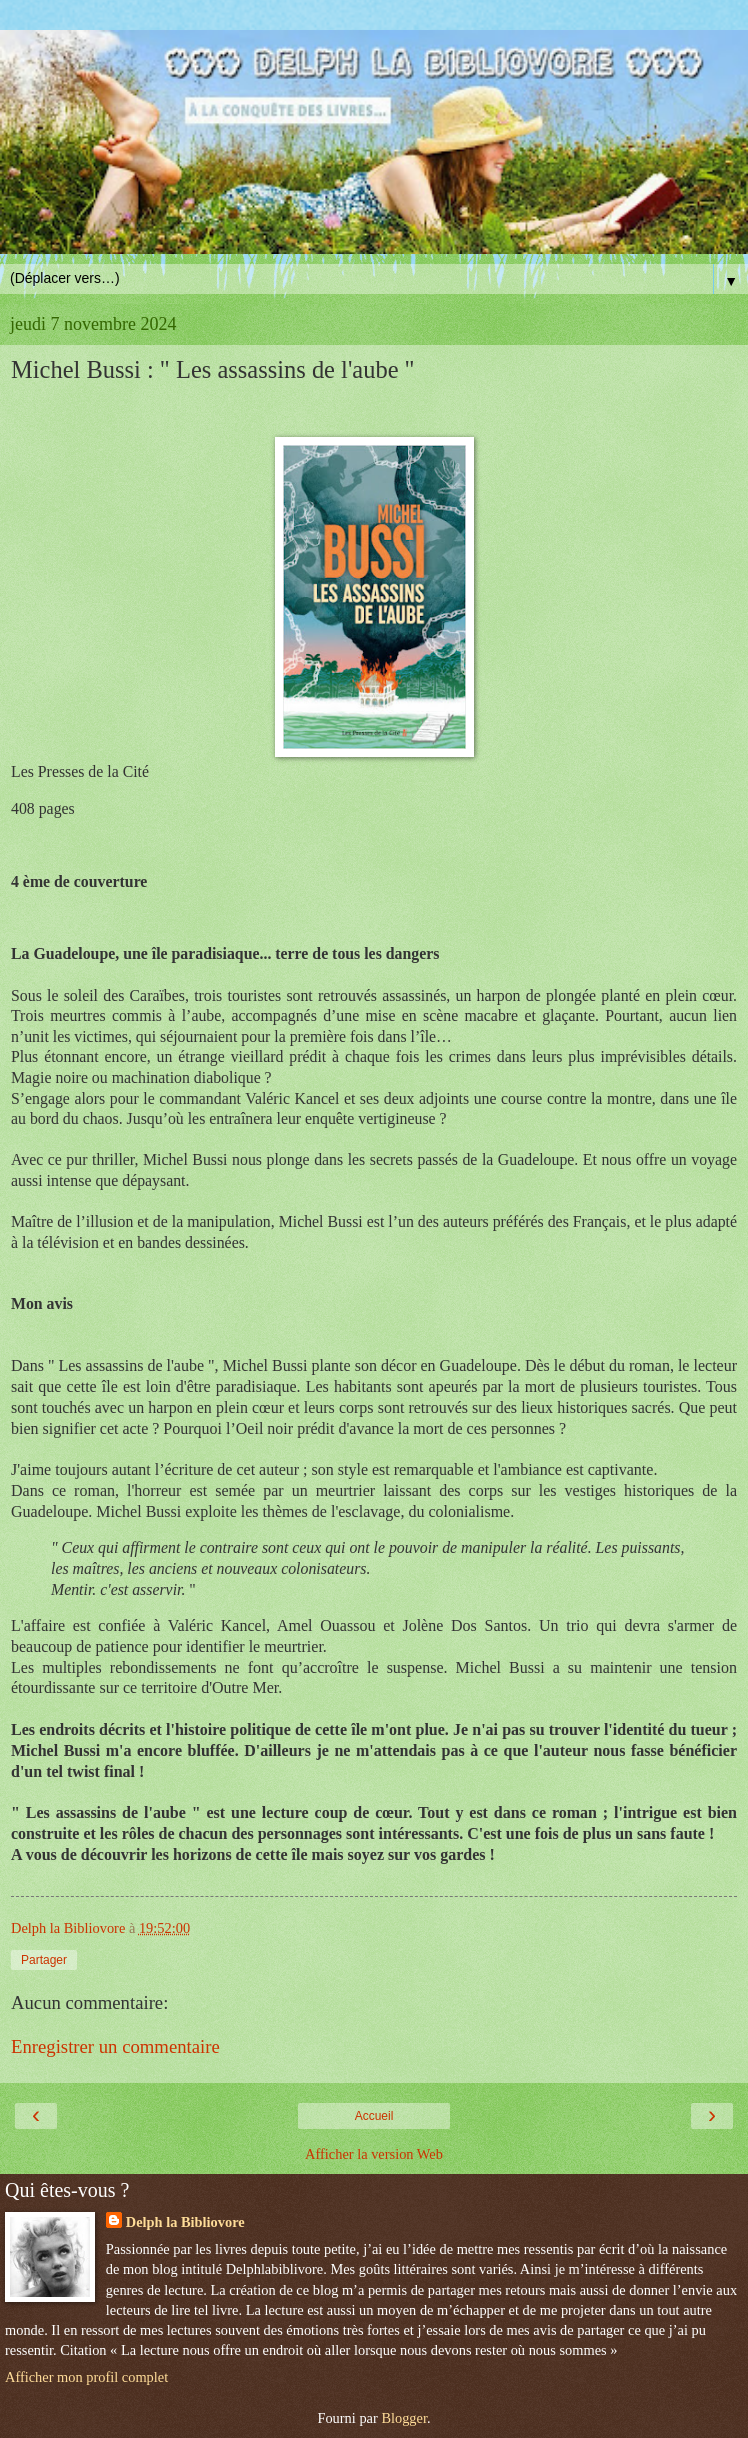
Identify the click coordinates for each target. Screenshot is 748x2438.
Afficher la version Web (374, 2154)
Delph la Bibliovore (185, 2222)
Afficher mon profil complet (86, 2377)
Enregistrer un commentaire (115, 2046)
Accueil (374, 2116)
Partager (44, 1960)
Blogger (404, 2418)
